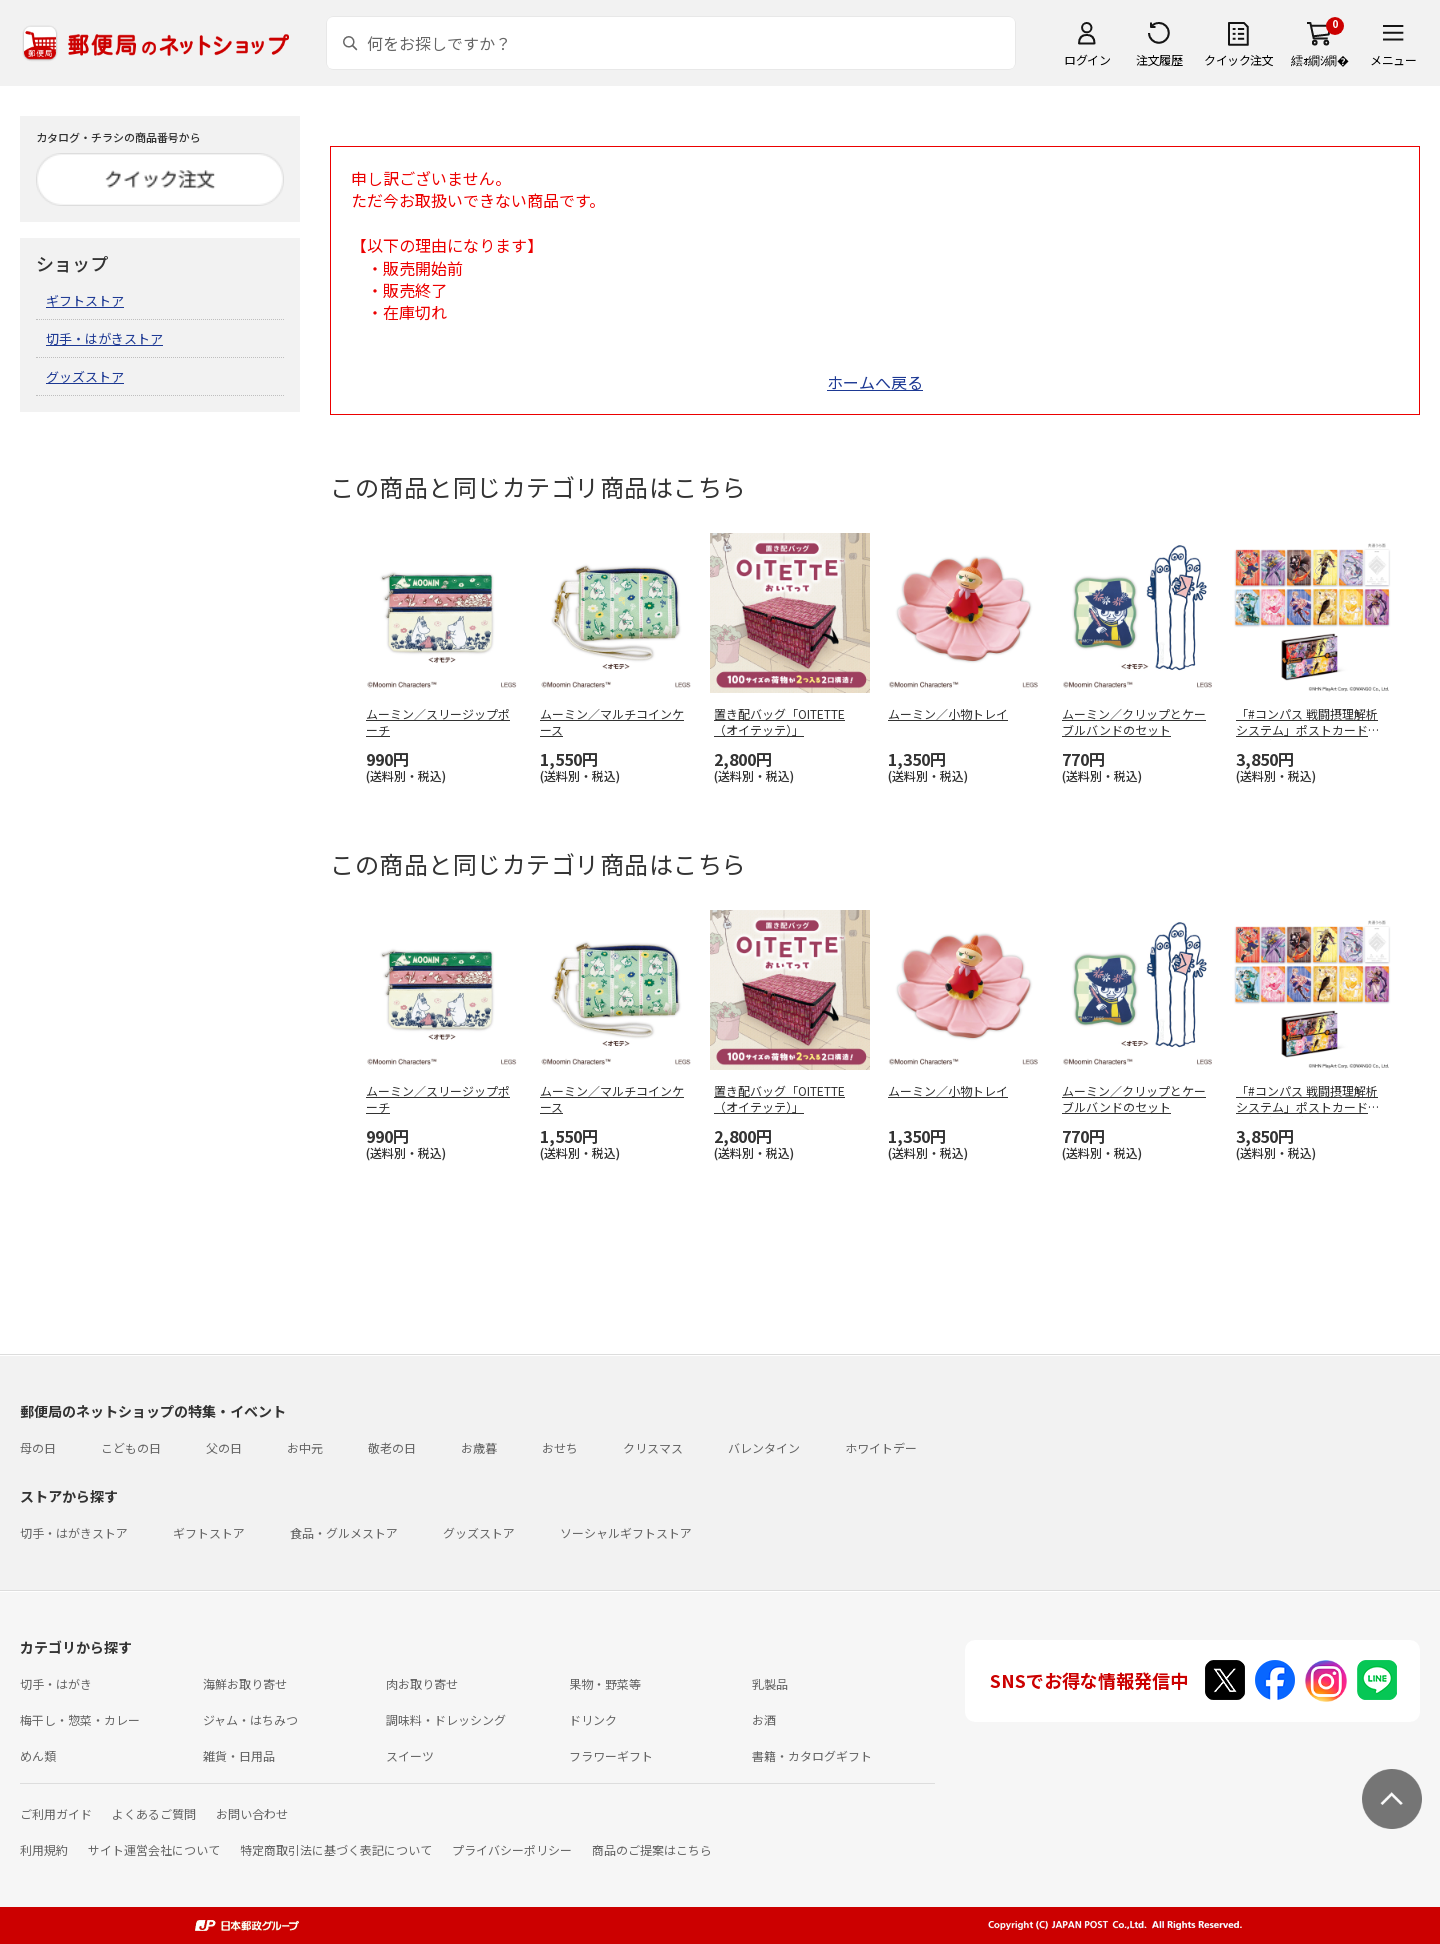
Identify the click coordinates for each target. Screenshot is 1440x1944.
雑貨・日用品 (239, 1755)
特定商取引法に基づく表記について (336, 1849)
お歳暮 (479, 1447)
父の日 (224, 1447)
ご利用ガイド (56, 1813)
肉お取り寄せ (422, 1683)
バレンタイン (764, 1447)
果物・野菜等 (605, 1683)
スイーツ (410, 1755)
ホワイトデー (881, 1447)
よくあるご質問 (154, 1813)
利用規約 (44, 1849)
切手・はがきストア (104, 338)
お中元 (305, 1447)
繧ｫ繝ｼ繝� (1319, 59)
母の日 (38, 1447)
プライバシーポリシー (512, 1849)
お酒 (764, 1719)
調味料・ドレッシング (446, 1719)
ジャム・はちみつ (250, 1719)
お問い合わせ (252, 1813)
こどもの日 (131, 1447)
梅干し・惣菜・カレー (80, 1719)
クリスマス (653, 1447)
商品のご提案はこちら (652, 1849)
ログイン (1087, 59)
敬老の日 (392, 1447)
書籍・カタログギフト (812, 1755)
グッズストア (85, 376)
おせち (560, 1447)
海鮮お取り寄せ (245, 1683)
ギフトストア (85, 300)
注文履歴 (1159, 59)
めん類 (38, 1755)
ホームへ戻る (875, 382)
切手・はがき (56, 1683)
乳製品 (770, 1683)
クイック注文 (1238, 59)
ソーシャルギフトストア (626, 1532)
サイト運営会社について (154, 1849)
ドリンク (593, 1719)
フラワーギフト (611, 1755)
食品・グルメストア (344, 1532)
